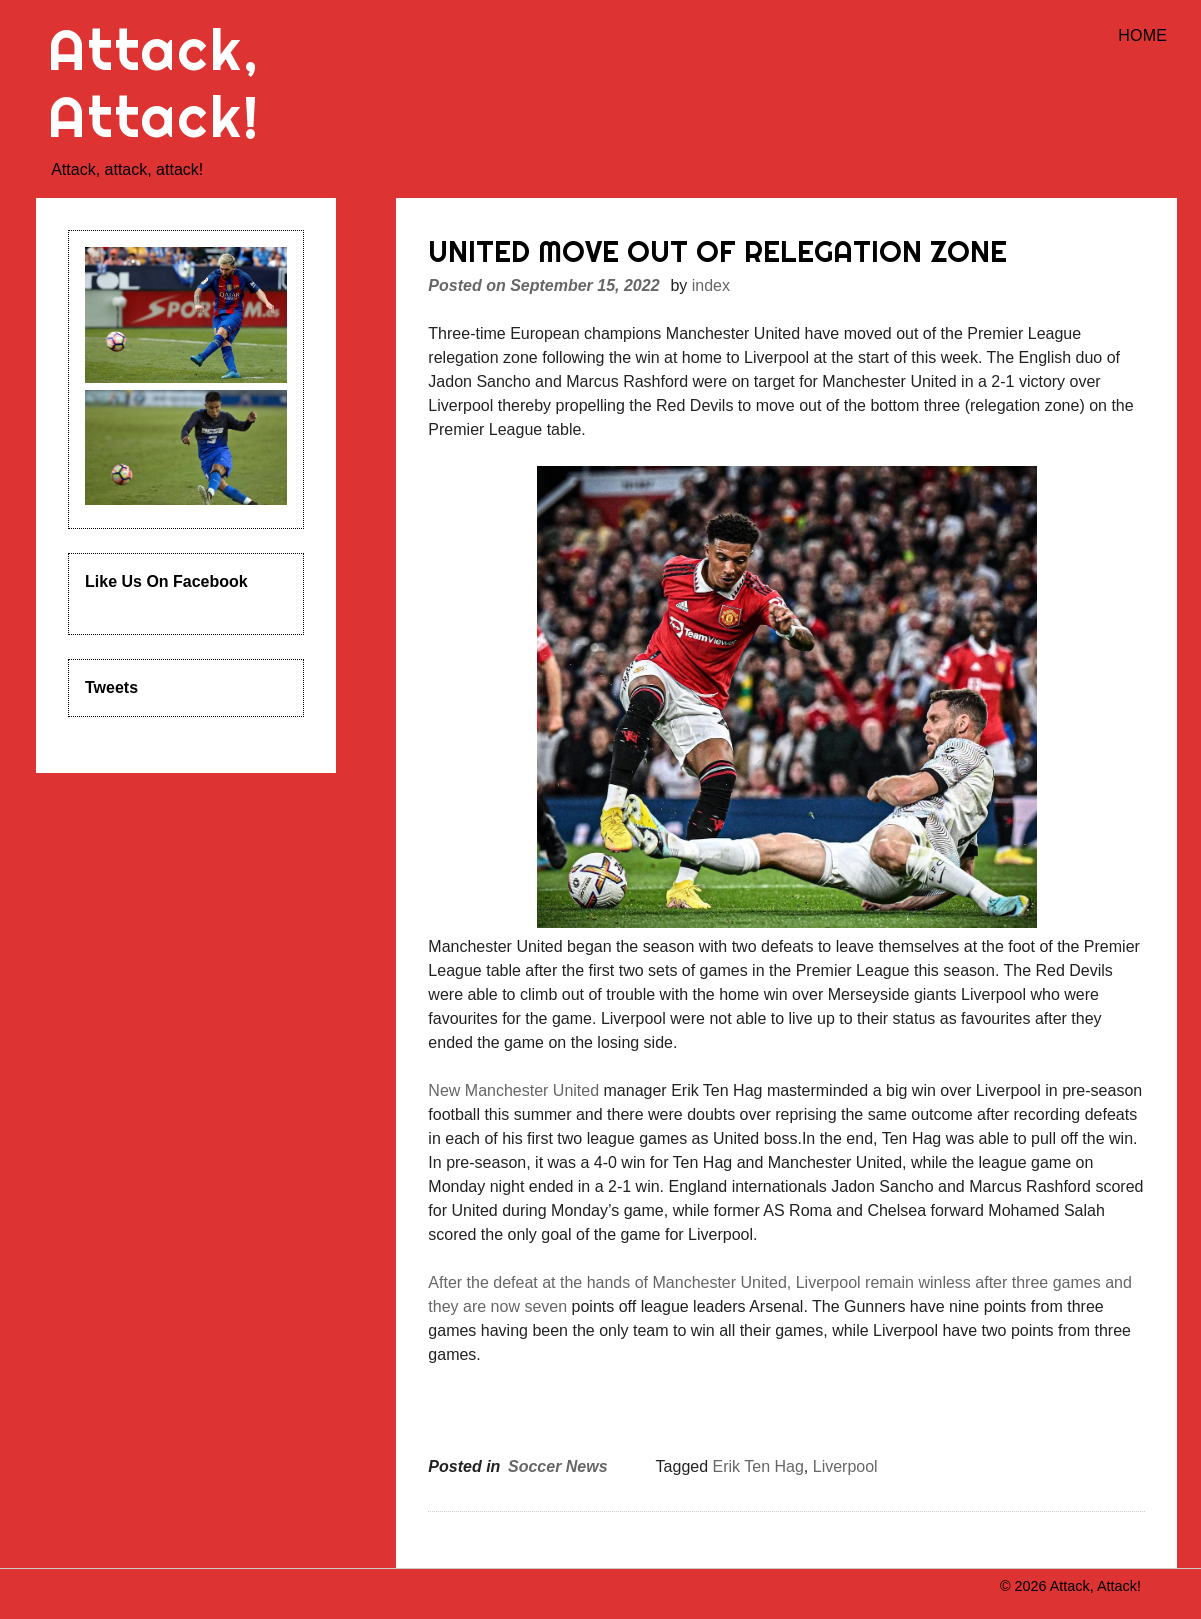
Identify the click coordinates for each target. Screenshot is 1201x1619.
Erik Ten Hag (758, 1466)
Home (1142, 35)
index (711, 285)
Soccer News (558, 1466)
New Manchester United (513, 1090)
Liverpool (845, 1466)
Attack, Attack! (154, 83)
